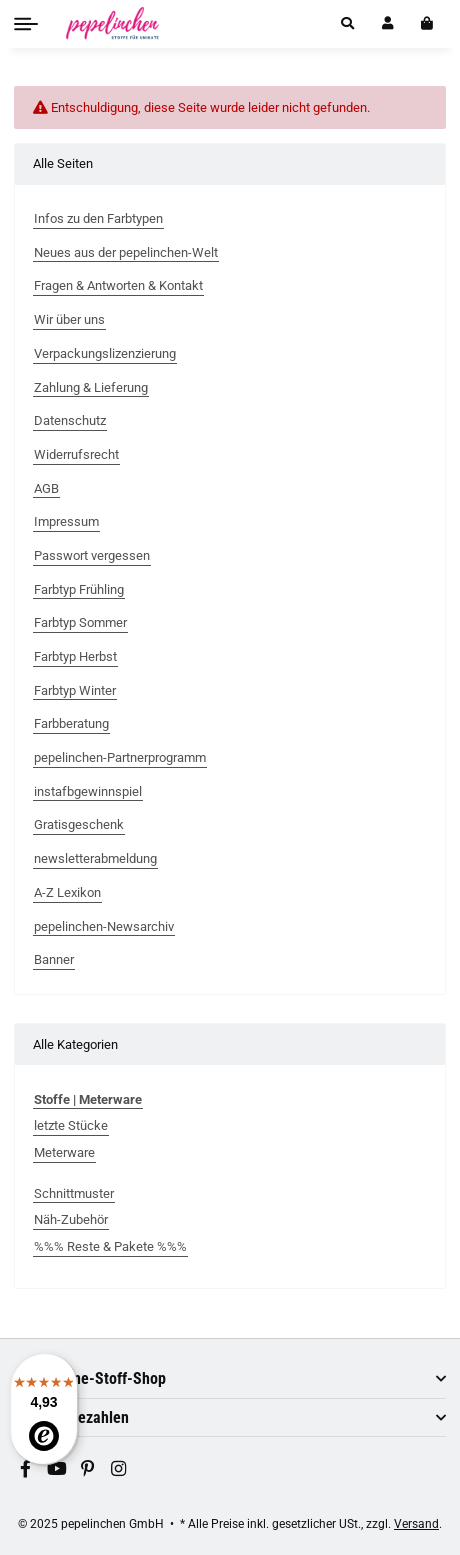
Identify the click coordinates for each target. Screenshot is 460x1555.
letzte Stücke (71, 1125)
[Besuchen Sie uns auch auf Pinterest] (88, 1469)
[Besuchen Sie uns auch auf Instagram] (119, 1469)
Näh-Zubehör (71, 1219)
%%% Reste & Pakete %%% (110, 1246)
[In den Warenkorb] (426, 24)
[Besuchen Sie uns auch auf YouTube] (57, 1469)
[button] (347, 23)
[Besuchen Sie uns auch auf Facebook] (26, 1469)
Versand (416, 1523)
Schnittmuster (74, 1193)
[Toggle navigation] (26, 24)
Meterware (64, 1152)
